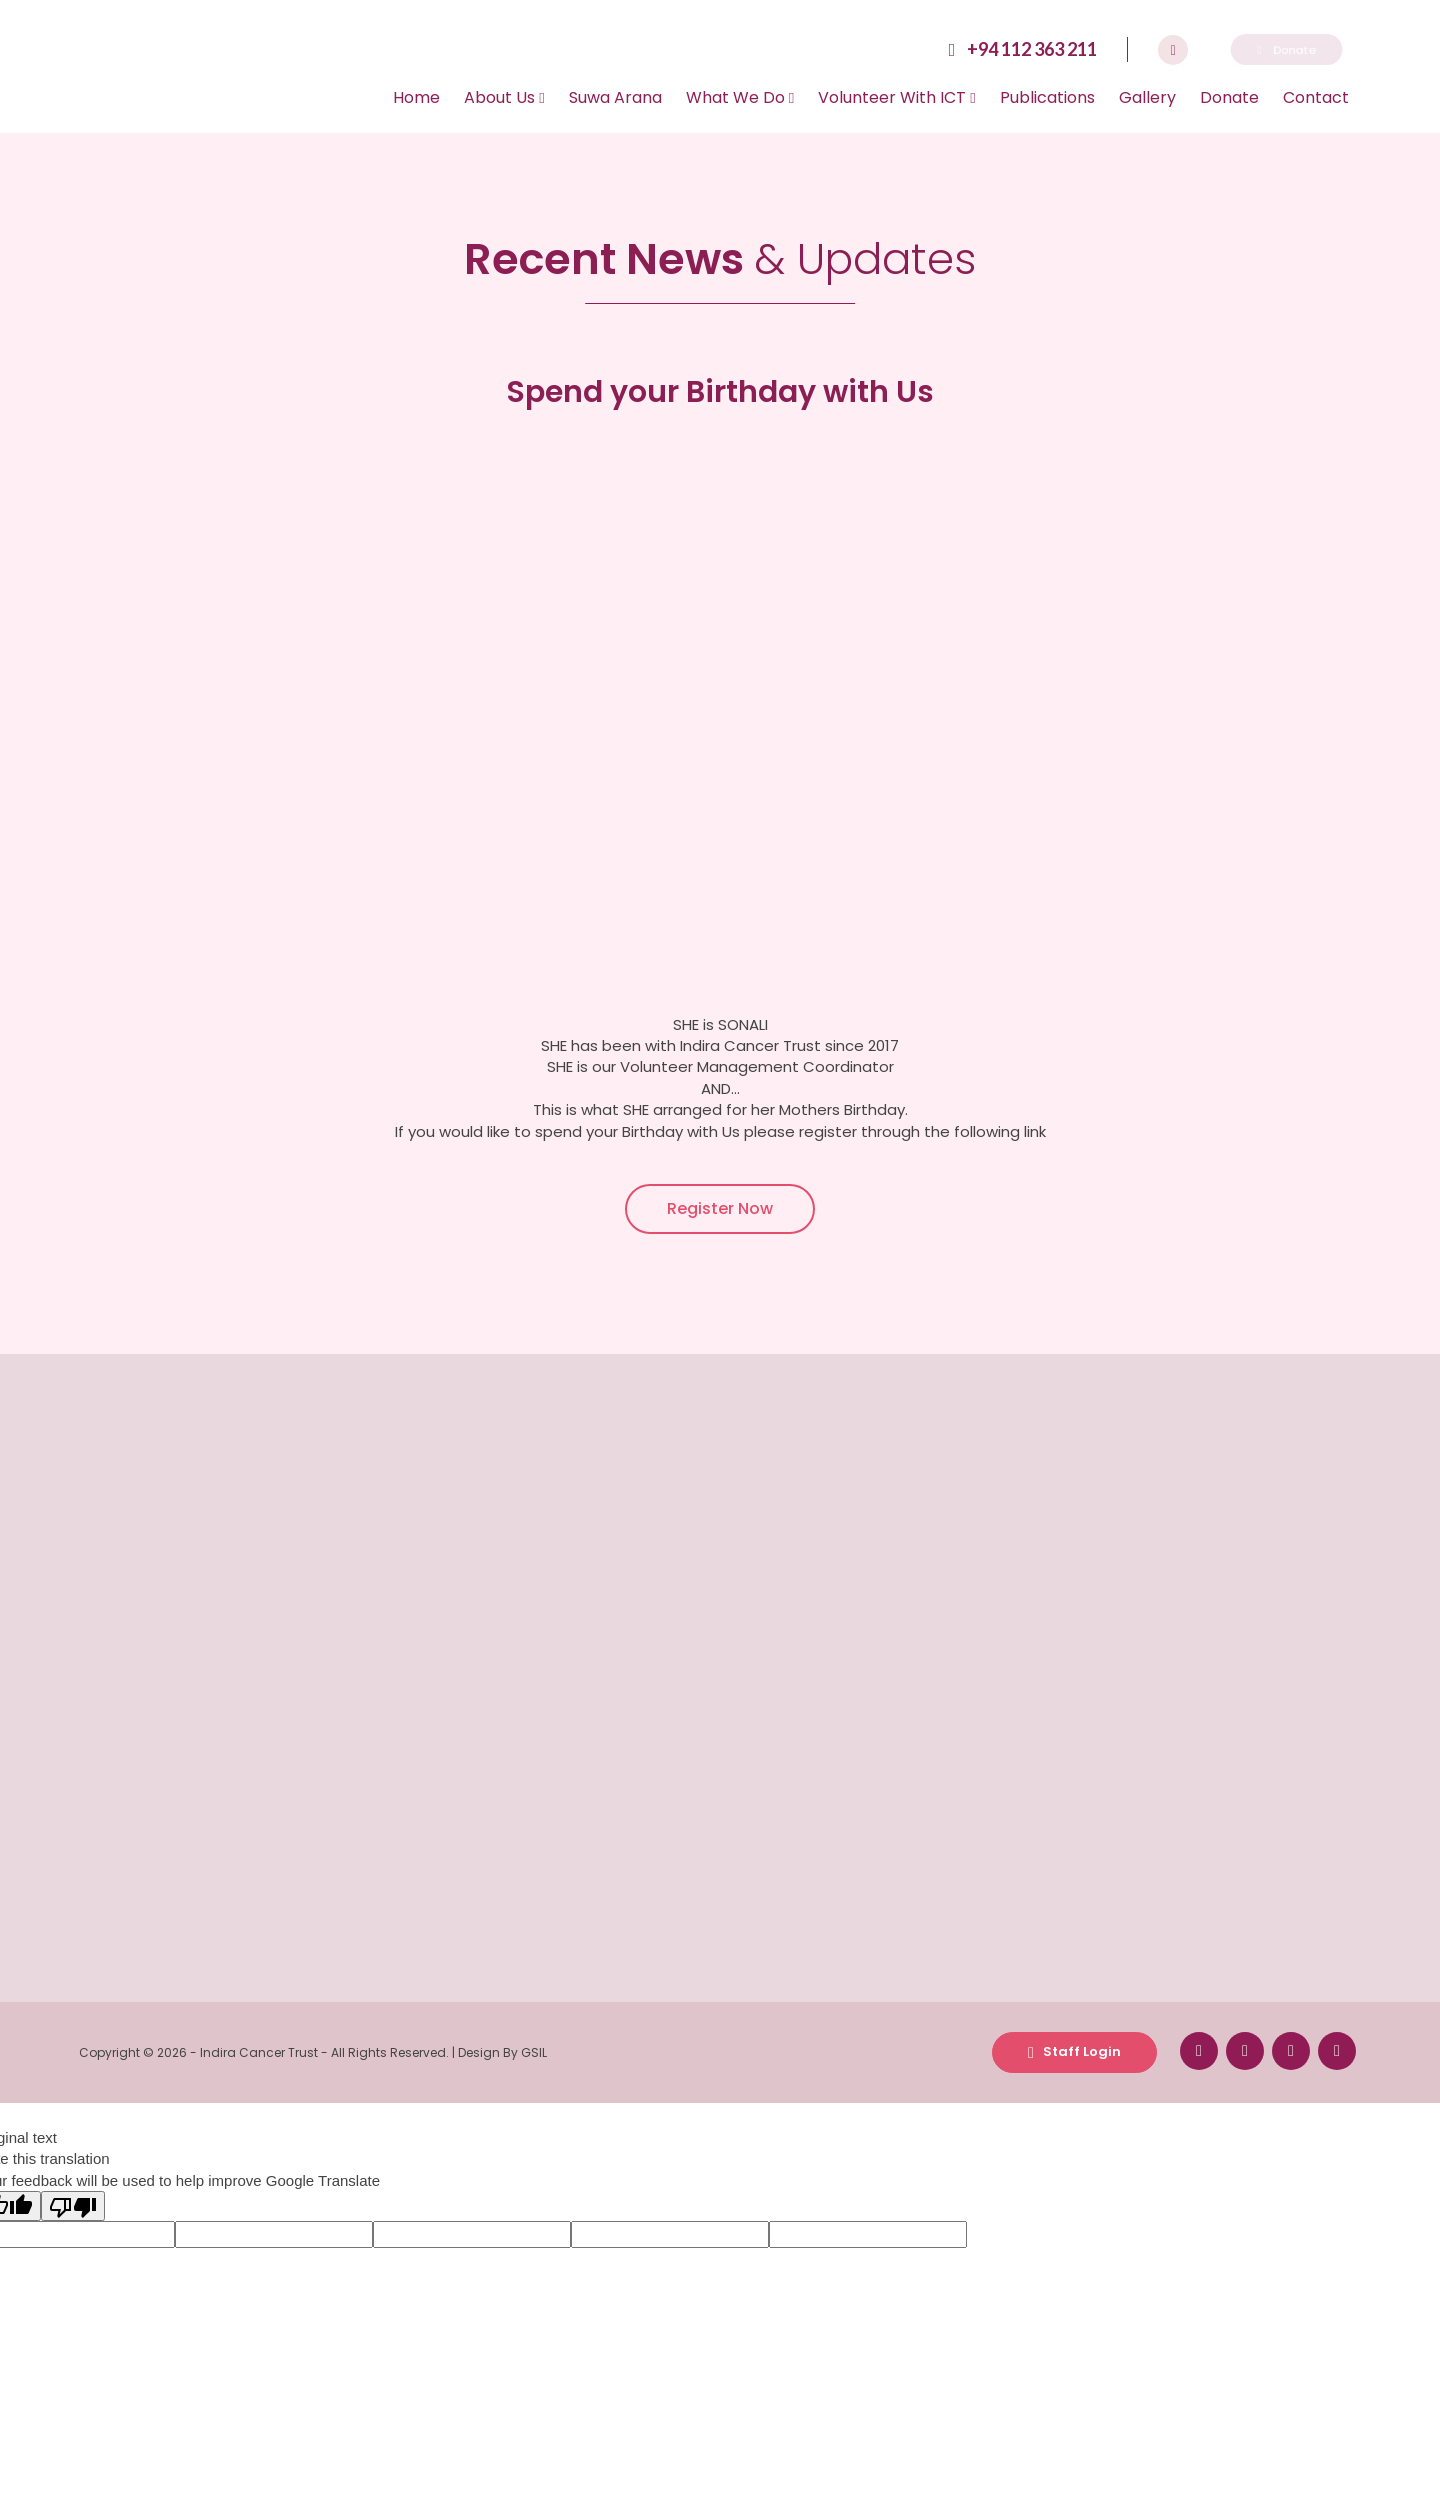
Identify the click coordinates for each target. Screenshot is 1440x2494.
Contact (1316, 97)
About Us (504, 97)
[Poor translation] (73, 2206)
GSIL (534, 2052)
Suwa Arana (615, 97)
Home (416, 97)
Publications (1047, 97)
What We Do (740, 97)
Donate (1229, 97)
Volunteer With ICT (896, 97)
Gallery (1147, 97)
